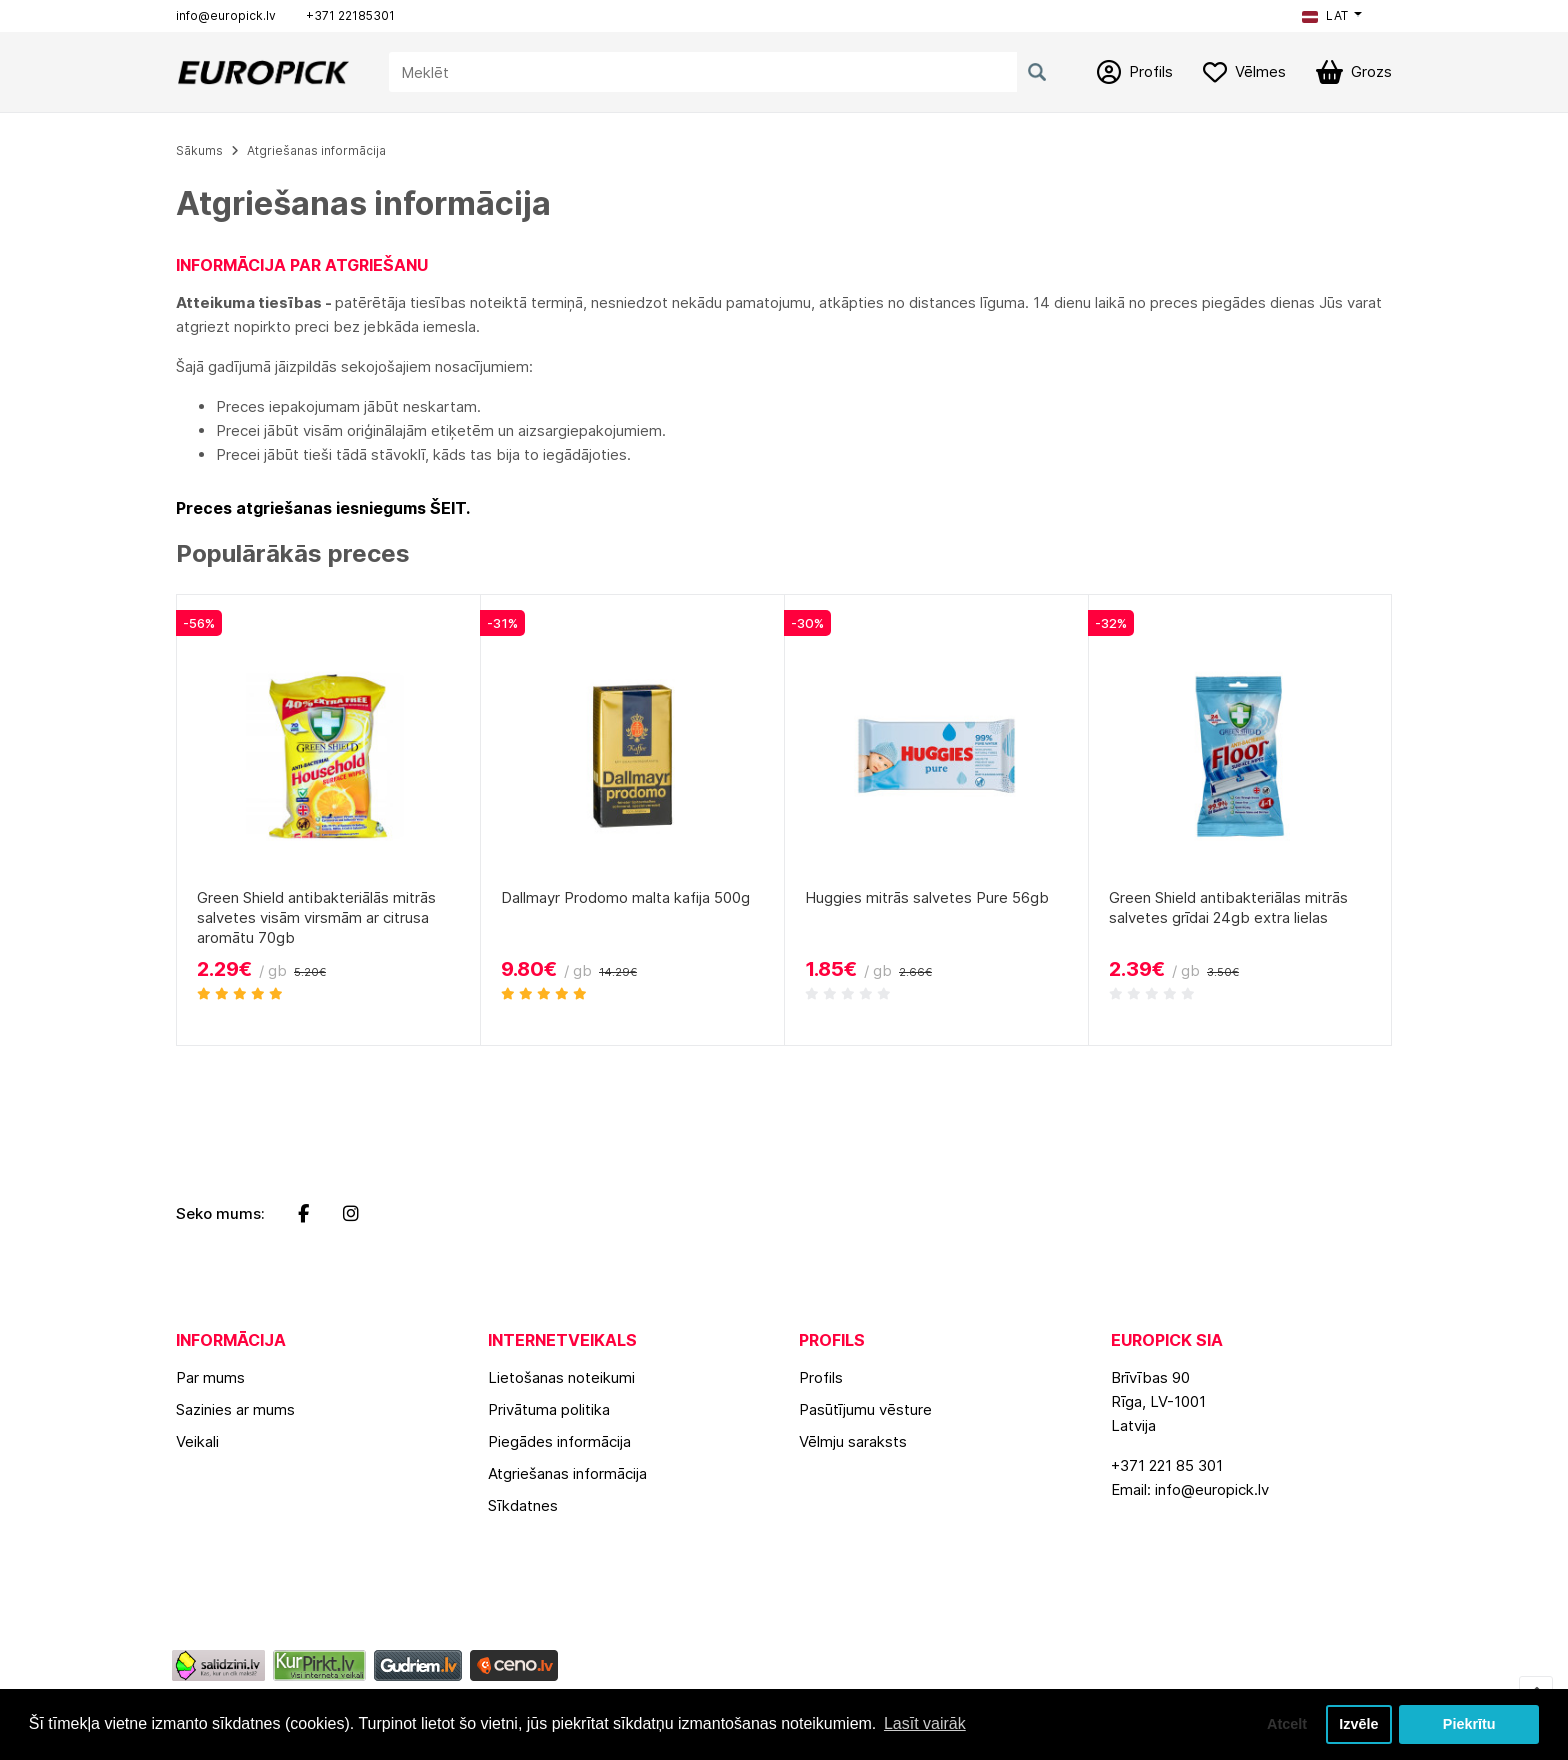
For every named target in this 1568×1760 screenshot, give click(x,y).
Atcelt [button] (1287, 1724)
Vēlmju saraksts (853, 1441)
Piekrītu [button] (1469, 1724)
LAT (1325, 15)
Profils (821, 1377)
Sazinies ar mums (235, 1409)
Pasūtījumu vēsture (865, 1409)
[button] (1332, 16)
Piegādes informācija (559, 1441)
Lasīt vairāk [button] (925, 1723)
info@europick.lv (226, 15)
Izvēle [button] (1358, 1724)
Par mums (210, 1377)
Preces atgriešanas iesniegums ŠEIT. (323, 508)
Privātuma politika (549, 1409)
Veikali (197, 1441)
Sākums (199, 150)
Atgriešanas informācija (316, 150)
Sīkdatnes (523, 1505)
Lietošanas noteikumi (561, 1377)
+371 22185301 (350, 15)
